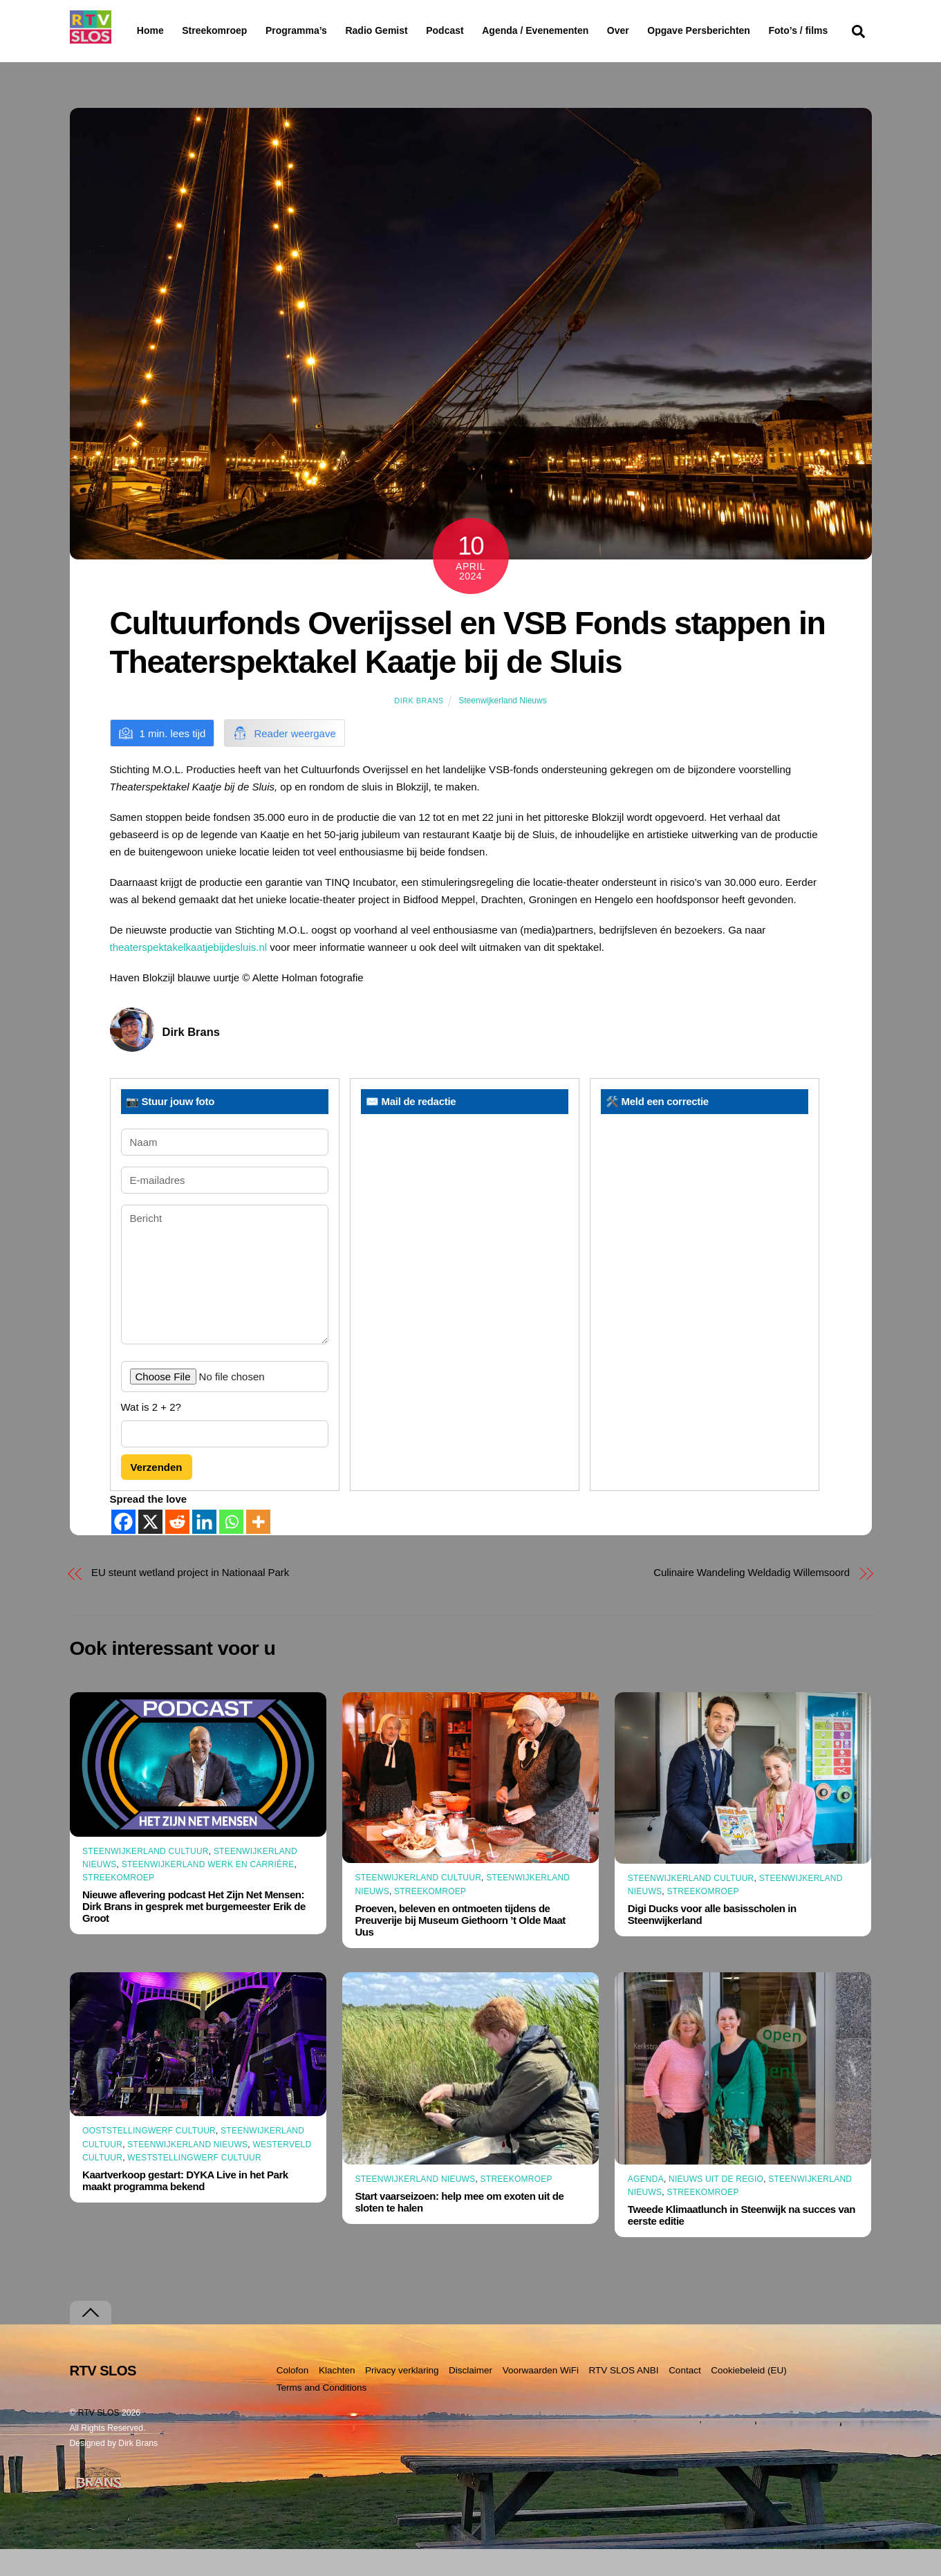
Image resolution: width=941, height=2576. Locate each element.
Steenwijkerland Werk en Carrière (208, 1891)
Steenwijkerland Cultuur (145, 1877)
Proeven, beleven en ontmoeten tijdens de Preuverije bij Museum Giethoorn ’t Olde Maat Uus (460, 1947)
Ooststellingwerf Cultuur (149, 2157)
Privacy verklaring (402, 2397)
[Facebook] (123, 1549)
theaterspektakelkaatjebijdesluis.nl (189, 974)
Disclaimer (470, 2397)
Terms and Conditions (322, 2414)
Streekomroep (217, 31)
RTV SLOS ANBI (624, 2397)
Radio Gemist (412, 30)
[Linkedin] (204, 1549)
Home (139, 30)
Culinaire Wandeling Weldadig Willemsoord (751, 1599)
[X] (150, 1549)
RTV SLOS (99, 2440)
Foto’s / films (169, 58)
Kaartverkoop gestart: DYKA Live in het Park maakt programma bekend (185, 2207)
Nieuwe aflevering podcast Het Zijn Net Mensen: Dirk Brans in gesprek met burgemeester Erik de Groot (194, 1933)
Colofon (293, 2397)
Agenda (646, 2206)
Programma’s (322, 31)
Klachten (337, 2397)
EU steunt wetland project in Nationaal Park (190, 1599)
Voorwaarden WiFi (541, 2397)
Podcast (480, 30)
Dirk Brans (418, 727)
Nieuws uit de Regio (716, 2206)
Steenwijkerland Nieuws (502, 727)
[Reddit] (177, 1549)
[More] (258, 1549)
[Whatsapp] (231, 1549)
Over (653, 30)
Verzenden (157, 1493)
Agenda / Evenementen (571, 30)
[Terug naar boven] (90, 2340)
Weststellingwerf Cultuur (194, 2184)
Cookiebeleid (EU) (749, 2397)
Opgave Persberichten (748, 31)
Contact (685, 2397)
